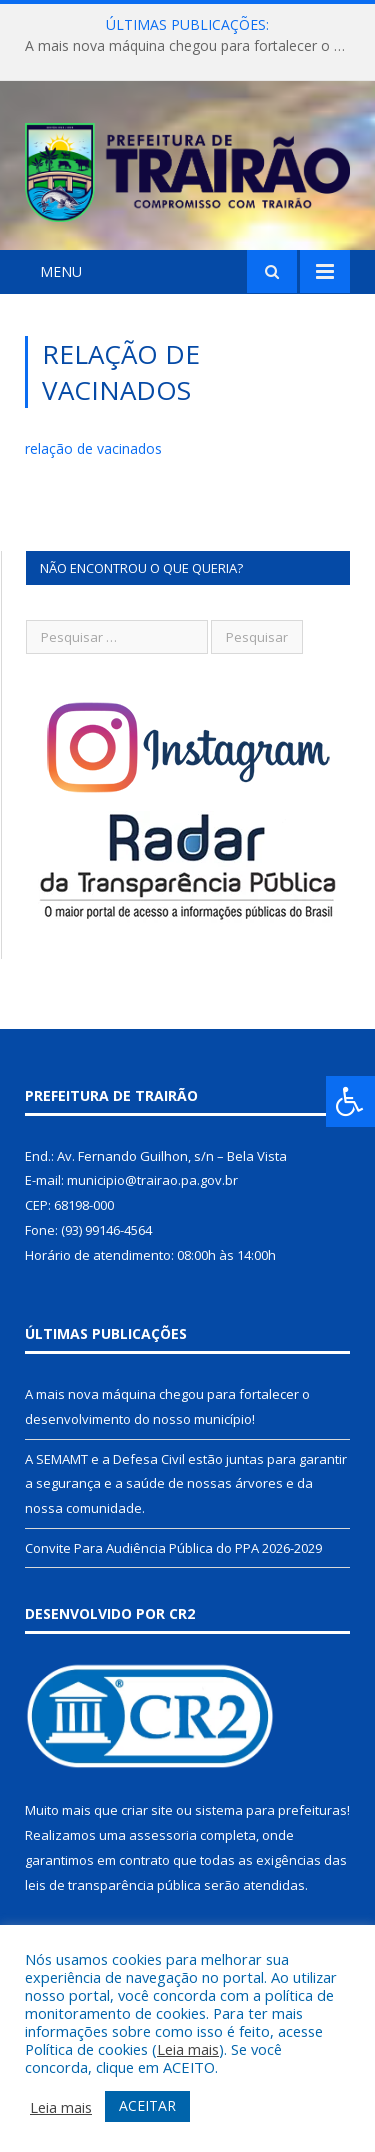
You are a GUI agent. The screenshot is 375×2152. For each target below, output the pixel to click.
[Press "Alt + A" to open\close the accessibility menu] (350, 1101)
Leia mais (188, 2049)
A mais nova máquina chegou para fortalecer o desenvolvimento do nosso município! (192, 46)
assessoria (163, 1835)
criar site (147, 1810)
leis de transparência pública (113, 1885)
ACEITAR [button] (147, 2105)
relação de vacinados (93, 448)
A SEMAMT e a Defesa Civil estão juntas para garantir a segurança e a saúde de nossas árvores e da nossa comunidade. (186, 1483)
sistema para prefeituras (271, 1810)
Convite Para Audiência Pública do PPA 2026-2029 (173, 1548)
